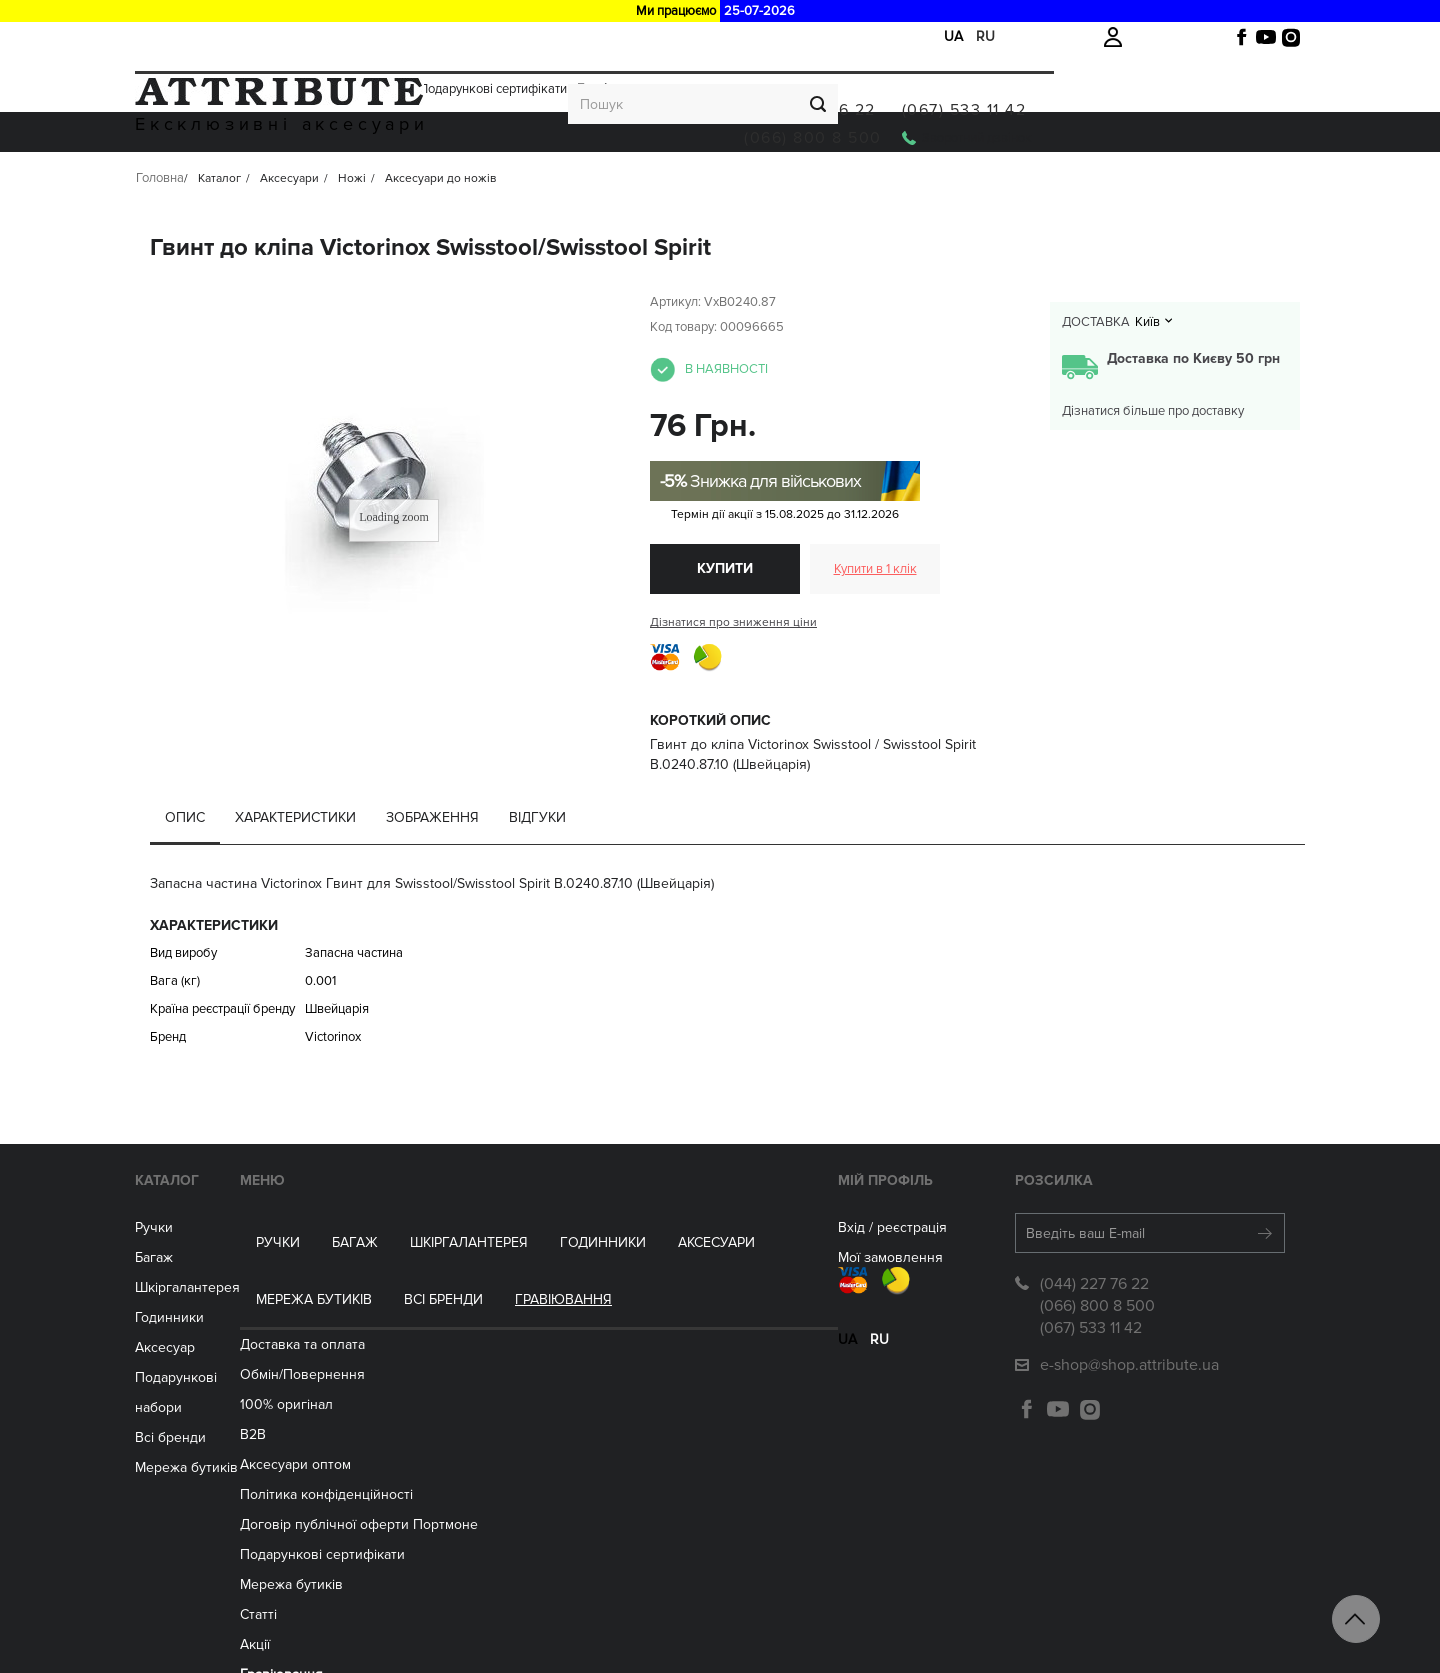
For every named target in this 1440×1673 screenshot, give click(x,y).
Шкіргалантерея (419, 182)
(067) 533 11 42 (1215, 88)
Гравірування (616, 37)
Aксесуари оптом (441, 1398)
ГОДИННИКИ (553, 182)
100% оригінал (432, 1338)
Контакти (415, 1638)
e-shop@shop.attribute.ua (1090, 1416)
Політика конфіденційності (472, 1428)
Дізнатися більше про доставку (1153, 462)
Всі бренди (924, 182)
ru (985, 36)
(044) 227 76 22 (1061, 88)
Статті (404, 1548)
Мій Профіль (710, 1231)
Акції (394, 37)
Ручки (228, 182)
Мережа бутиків (795, 182)
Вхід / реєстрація (717, 1278)
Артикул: (675, 353)
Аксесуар (204, 1398)
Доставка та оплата (191, 37)
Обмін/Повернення (314, 37)
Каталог (206, 1231)
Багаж (305, 182)
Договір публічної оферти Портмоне (505, 1458)
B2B (399, 1368)
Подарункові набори (240, 1428)
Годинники (208, 1368)
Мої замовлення (715, 1308)
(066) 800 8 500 (1064, 116)
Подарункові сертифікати (493, 37)
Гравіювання (1044, 182)
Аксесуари (666, 182)
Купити (725, 619)
